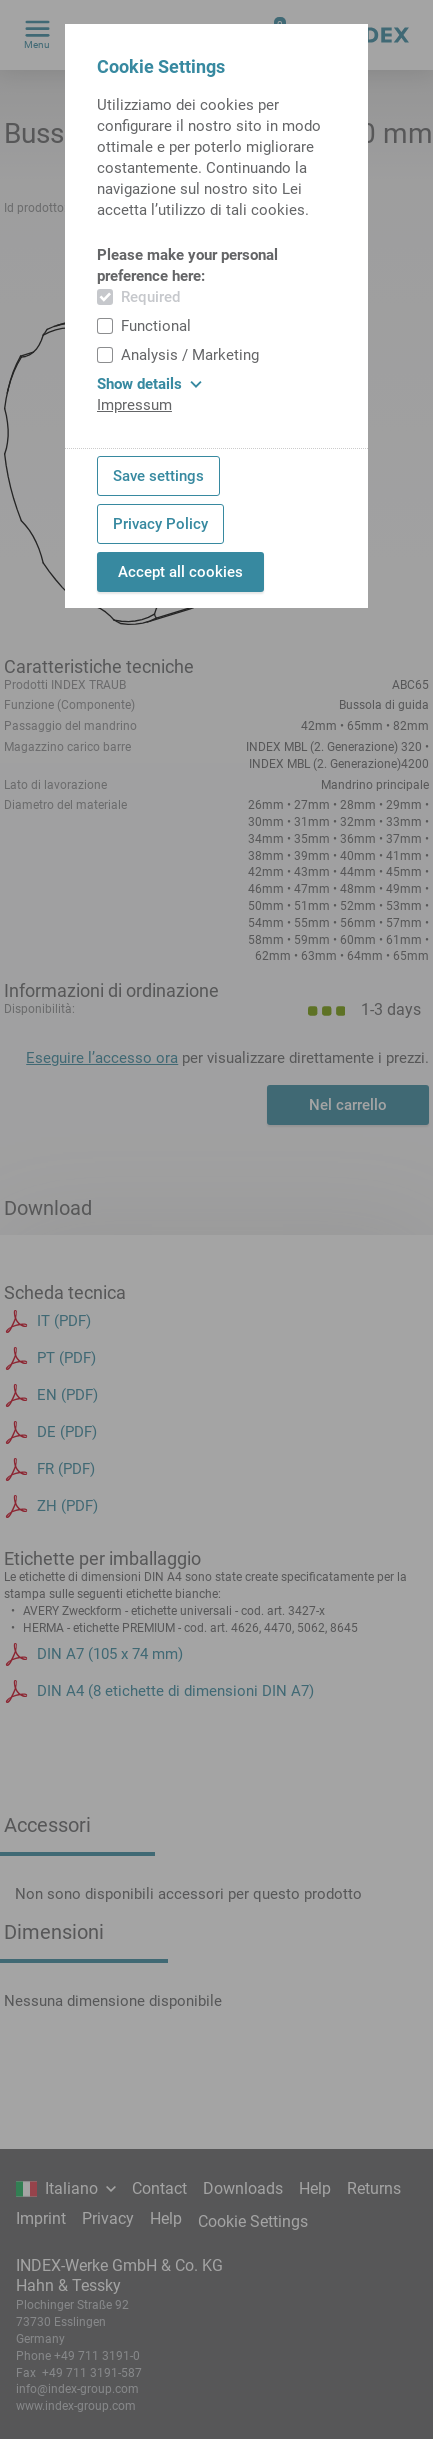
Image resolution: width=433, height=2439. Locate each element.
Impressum (134, 405)
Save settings (158, 476)
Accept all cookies (180, 572)
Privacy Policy (160, 524)
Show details (149, 384)
